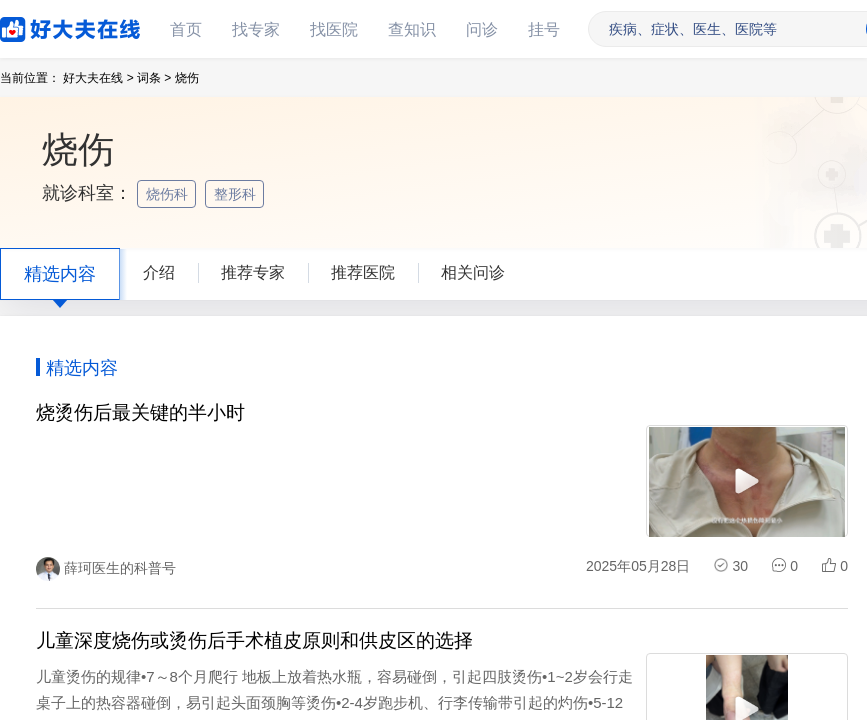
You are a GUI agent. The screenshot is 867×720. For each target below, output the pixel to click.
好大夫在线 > (98, 78)
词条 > (154, 78)
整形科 (237, 194)
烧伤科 (169, 194)
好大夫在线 (40, 25)
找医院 (334, 29)
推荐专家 (253, 272)
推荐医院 (363, 272)
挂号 (544, 29)
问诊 (482, 29)
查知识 (412, 29)
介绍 (159, 272)
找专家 (256, 29)
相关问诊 (473, 272)
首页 (186, 29)
